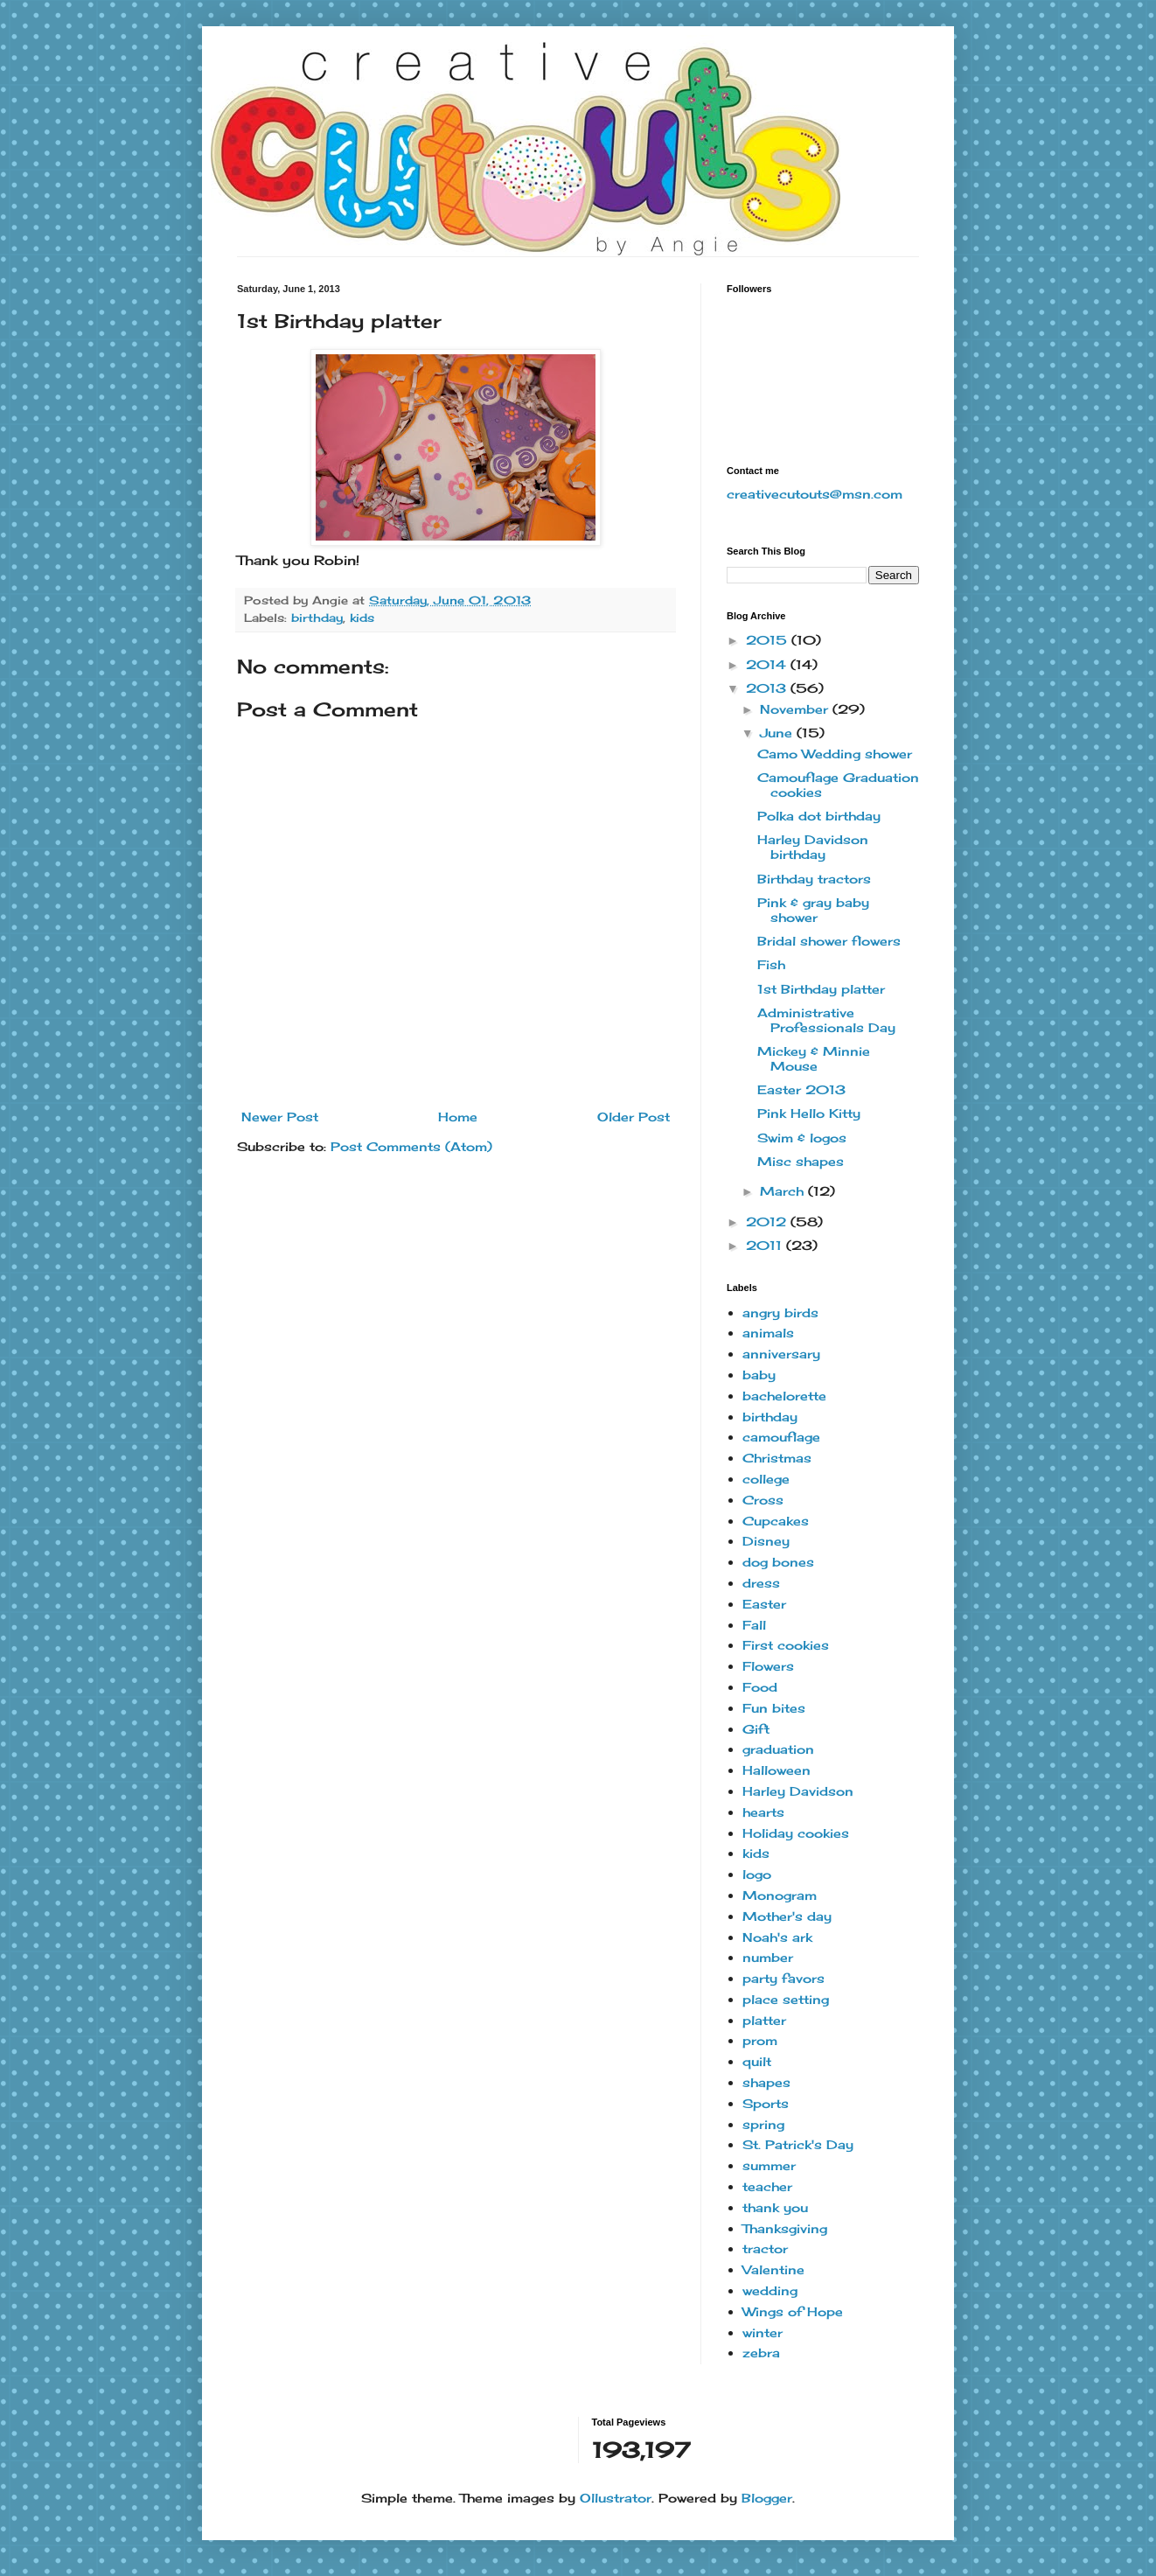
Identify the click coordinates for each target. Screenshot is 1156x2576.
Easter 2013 (801, 1089)
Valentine (773, 2269)
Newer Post (279, 1116)
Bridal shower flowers (829, 940)
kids (362, 618)
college (766, 1478)
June (778, 732)
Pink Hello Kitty (808, 1113)
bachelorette (784, 1395)
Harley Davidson (797, 1791)
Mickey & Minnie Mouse (813, 1058)
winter (762, 2332)
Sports (765, 2103)
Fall (754, 1624)
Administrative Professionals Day (826, 1020)
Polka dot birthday (819, 815)
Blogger (767, 2497)
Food (759, 1686)
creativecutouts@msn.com (814, 493)
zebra (761, 2352)
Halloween (776, 1770)
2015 (768, 639)
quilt (756, 2061)
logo (756, 1874)
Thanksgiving (784, 2228)
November (796, 709)
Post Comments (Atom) (411, 1146)
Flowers (768, 1665)
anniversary (781, 1353)
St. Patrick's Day (797, 2144)
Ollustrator (615, 2497)
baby (759, 1374)
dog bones (778, 1561)
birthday (317, 618)
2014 (768, 664)
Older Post (633, 1116)
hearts (763, 1812)
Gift (756, 1728)
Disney (766, 1540)
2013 (768, 688)
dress (761, 1582)
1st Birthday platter (821, 988)
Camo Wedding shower (834, 753)
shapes (766, 2082)
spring (763, 2124)
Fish (771, 964)
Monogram (779, 1895)
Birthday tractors (814, 878)
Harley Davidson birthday (812, 847)
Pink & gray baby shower (813, 910)
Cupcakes (775, 1520)
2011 (766, 1245)
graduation (778, 1749)
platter (764, 2020)
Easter (764, 1603)
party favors (783, 1978)
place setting (785, 1999)
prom (759, 2040)
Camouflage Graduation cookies (838, 784)
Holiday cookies (795, 1833)
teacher (767, 2186)
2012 (768, 1221)
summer (769, 2165)
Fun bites (773, 1707)
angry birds (780, 1312)
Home (457, 1116)
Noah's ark (777, 1937)
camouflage (781, 1436)
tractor (765, 2248)
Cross (762, 1499)
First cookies (785, 1644)
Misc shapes (800, 1161)
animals (768, 1332)
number (767, 1957)
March (784, 1190)
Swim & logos (801, 1137)
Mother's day (787, 1916)
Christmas (776, 1457)
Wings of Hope (792, 2311)
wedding (769, 2290)
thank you (775, 2207)
